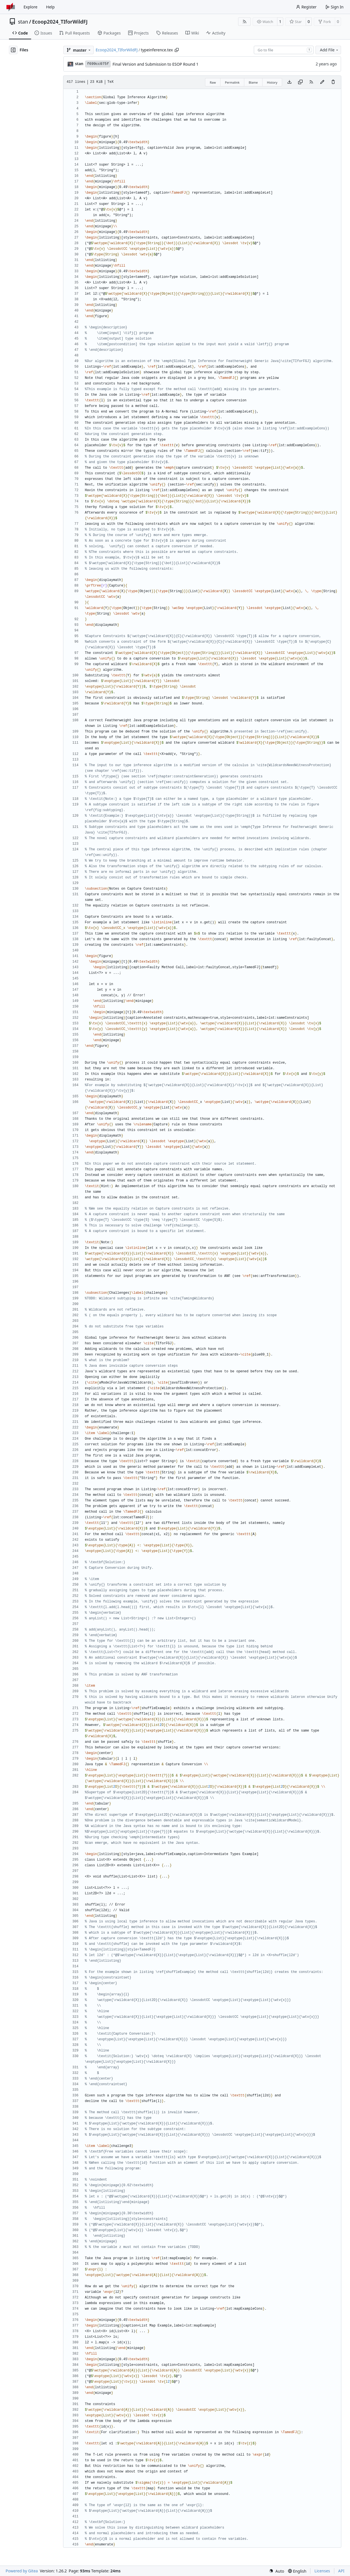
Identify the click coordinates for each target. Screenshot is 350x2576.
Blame (253, 82)
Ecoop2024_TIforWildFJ (60, 21)
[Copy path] (177, 50)
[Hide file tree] (13, 50)
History (272, 82)
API (341, 2570)
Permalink (232, 82)
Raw (213, 82)
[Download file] (289, 82)
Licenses (322, 2570)
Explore (30, 7)
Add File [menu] (329, 49)
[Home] (11, 7)
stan (23, 21)
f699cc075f (98, 64)
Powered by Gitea (22, 2570)
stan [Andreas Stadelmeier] (79, 63)
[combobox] (284, 50)
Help (50, 7)
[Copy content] (300, 82)
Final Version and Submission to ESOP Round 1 (155, 64)
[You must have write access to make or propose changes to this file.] (333, 82)
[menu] (276, 2571)
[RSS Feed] (244, 21)
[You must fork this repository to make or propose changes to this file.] (322, 82)
